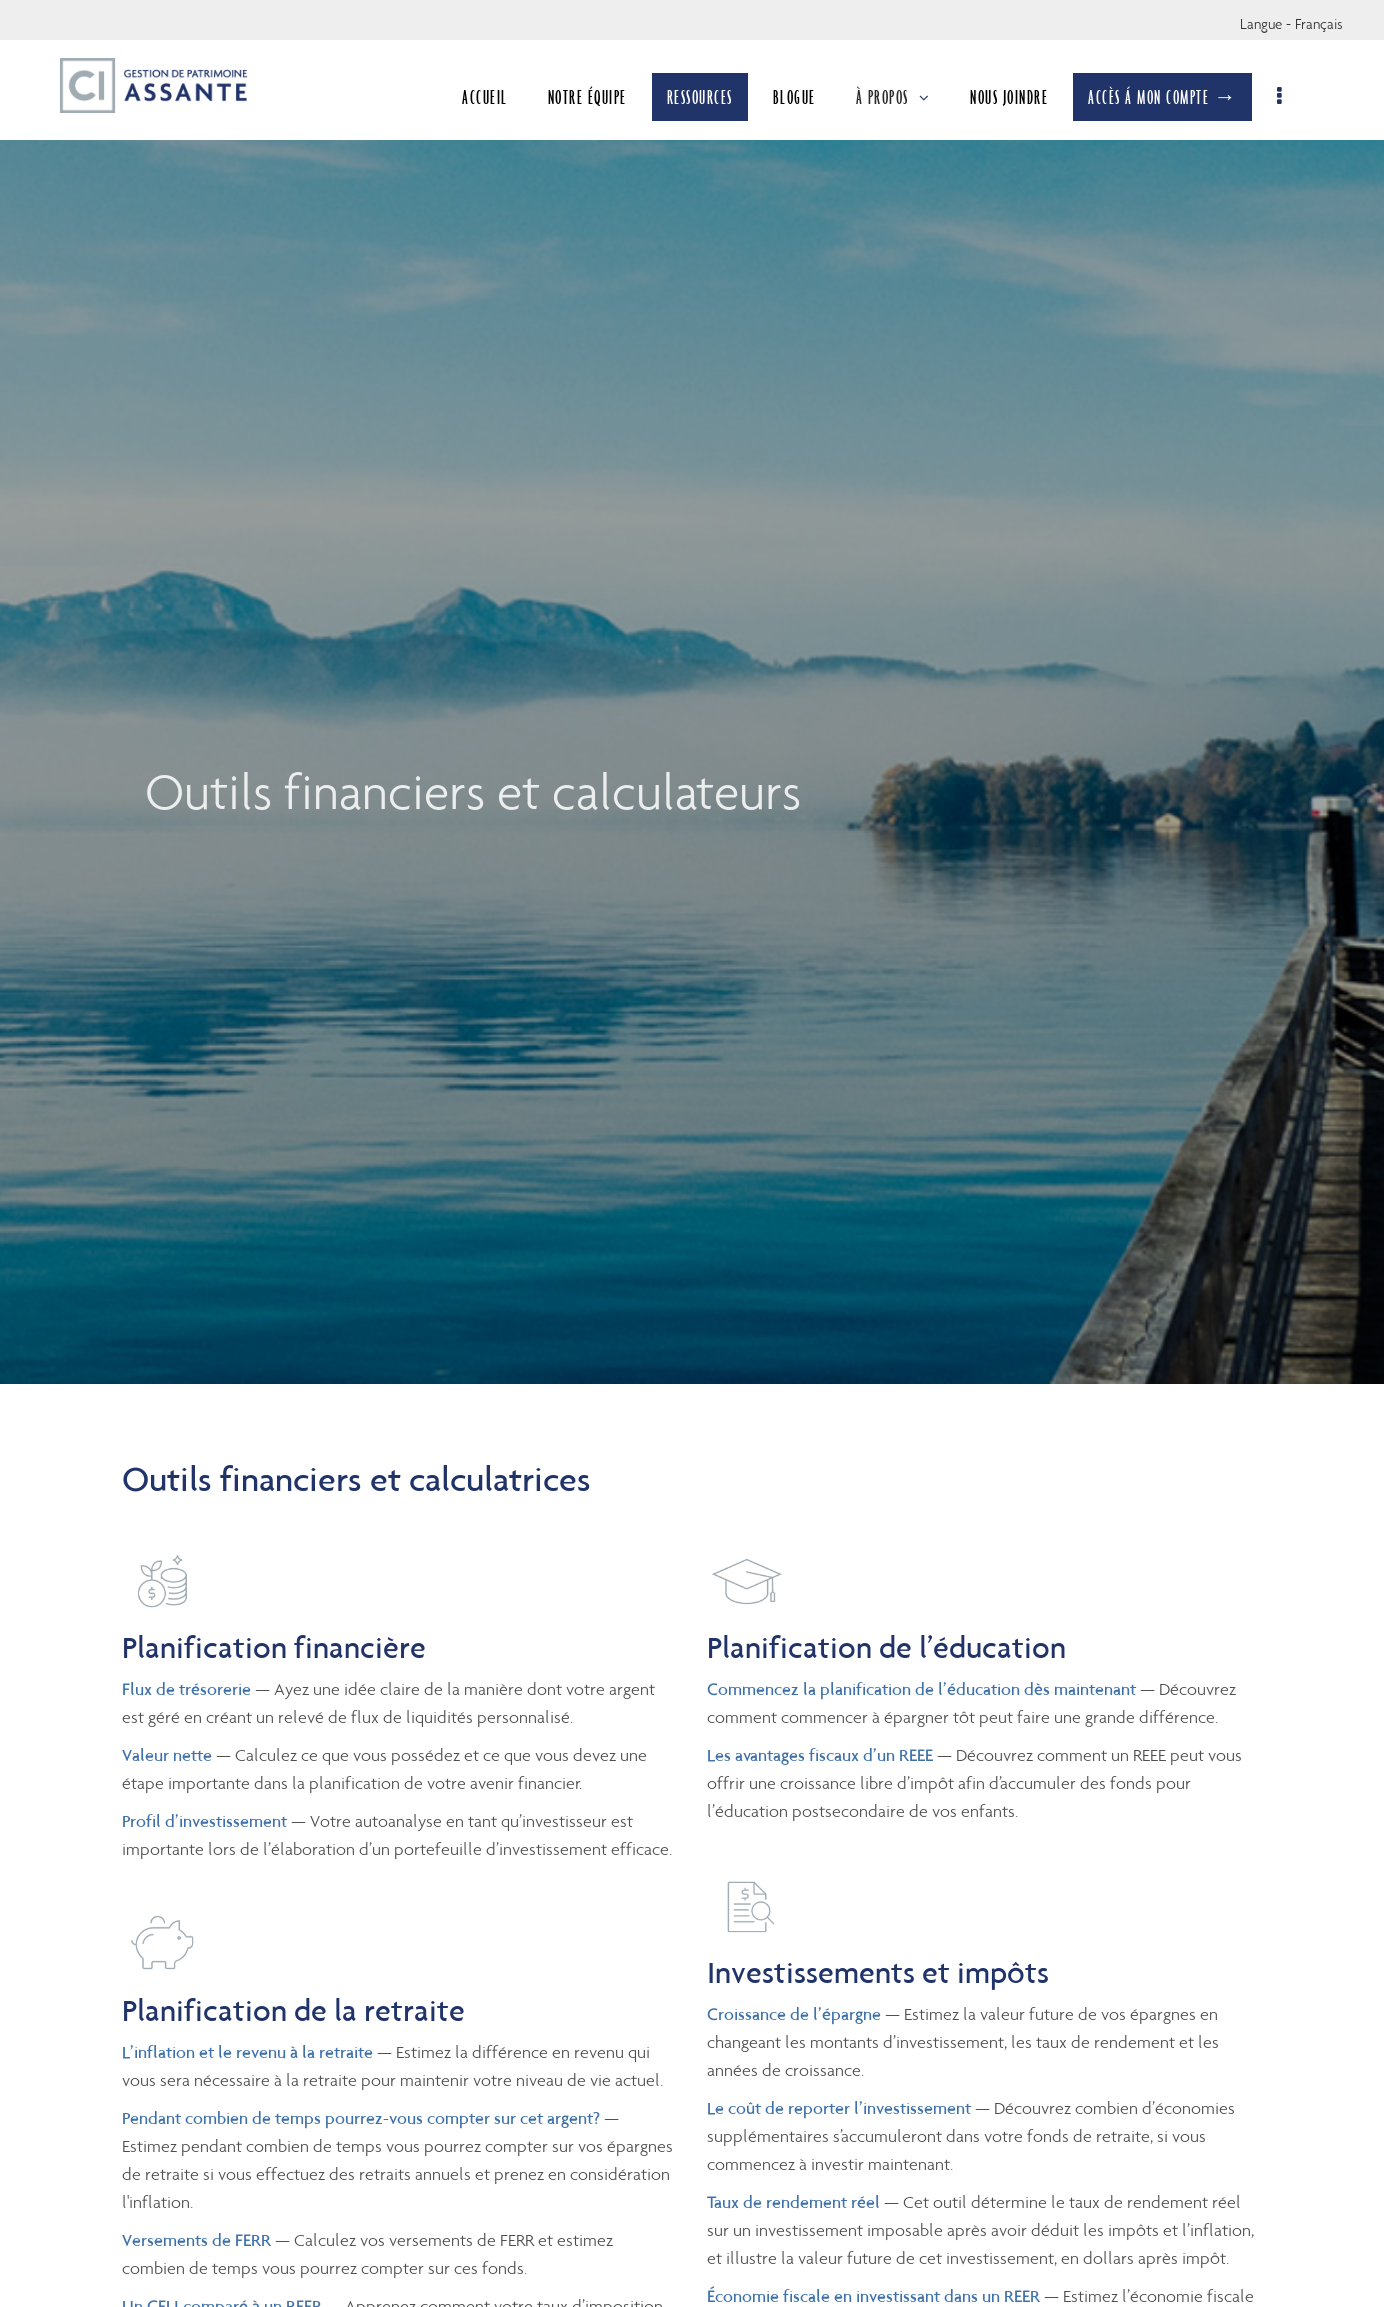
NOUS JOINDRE (1011, 97)
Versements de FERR (196, 2240)
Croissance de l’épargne (794, 2014)
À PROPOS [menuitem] (895, 97)
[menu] (1282, 97)
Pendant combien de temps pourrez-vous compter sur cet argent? (361, 2118)
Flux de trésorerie (186, 1689)
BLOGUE (796, 97)
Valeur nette (167, 1755)
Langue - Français (1291, 24)
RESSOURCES (702, 97)
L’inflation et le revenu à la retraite (247, 2052)
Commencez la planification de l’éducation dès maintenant (921, 1689)
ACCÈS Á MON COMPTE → (1164, 97)
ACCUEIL (487, 97)
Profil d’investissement (204, 1821)
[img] (692, 692)
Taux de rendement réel (793, 2202)
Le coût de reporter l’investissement (839, 2108)
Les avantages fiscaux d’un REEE (820, 1755)
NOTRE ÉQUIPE (589, 97)
